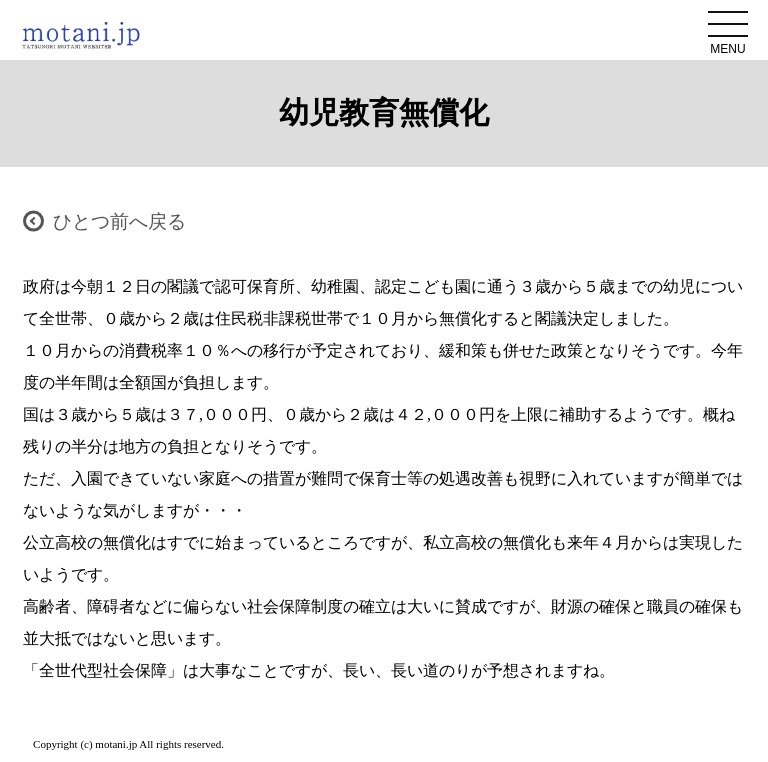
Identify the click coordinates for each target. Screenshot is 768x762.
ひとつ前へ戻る (119, 221)
